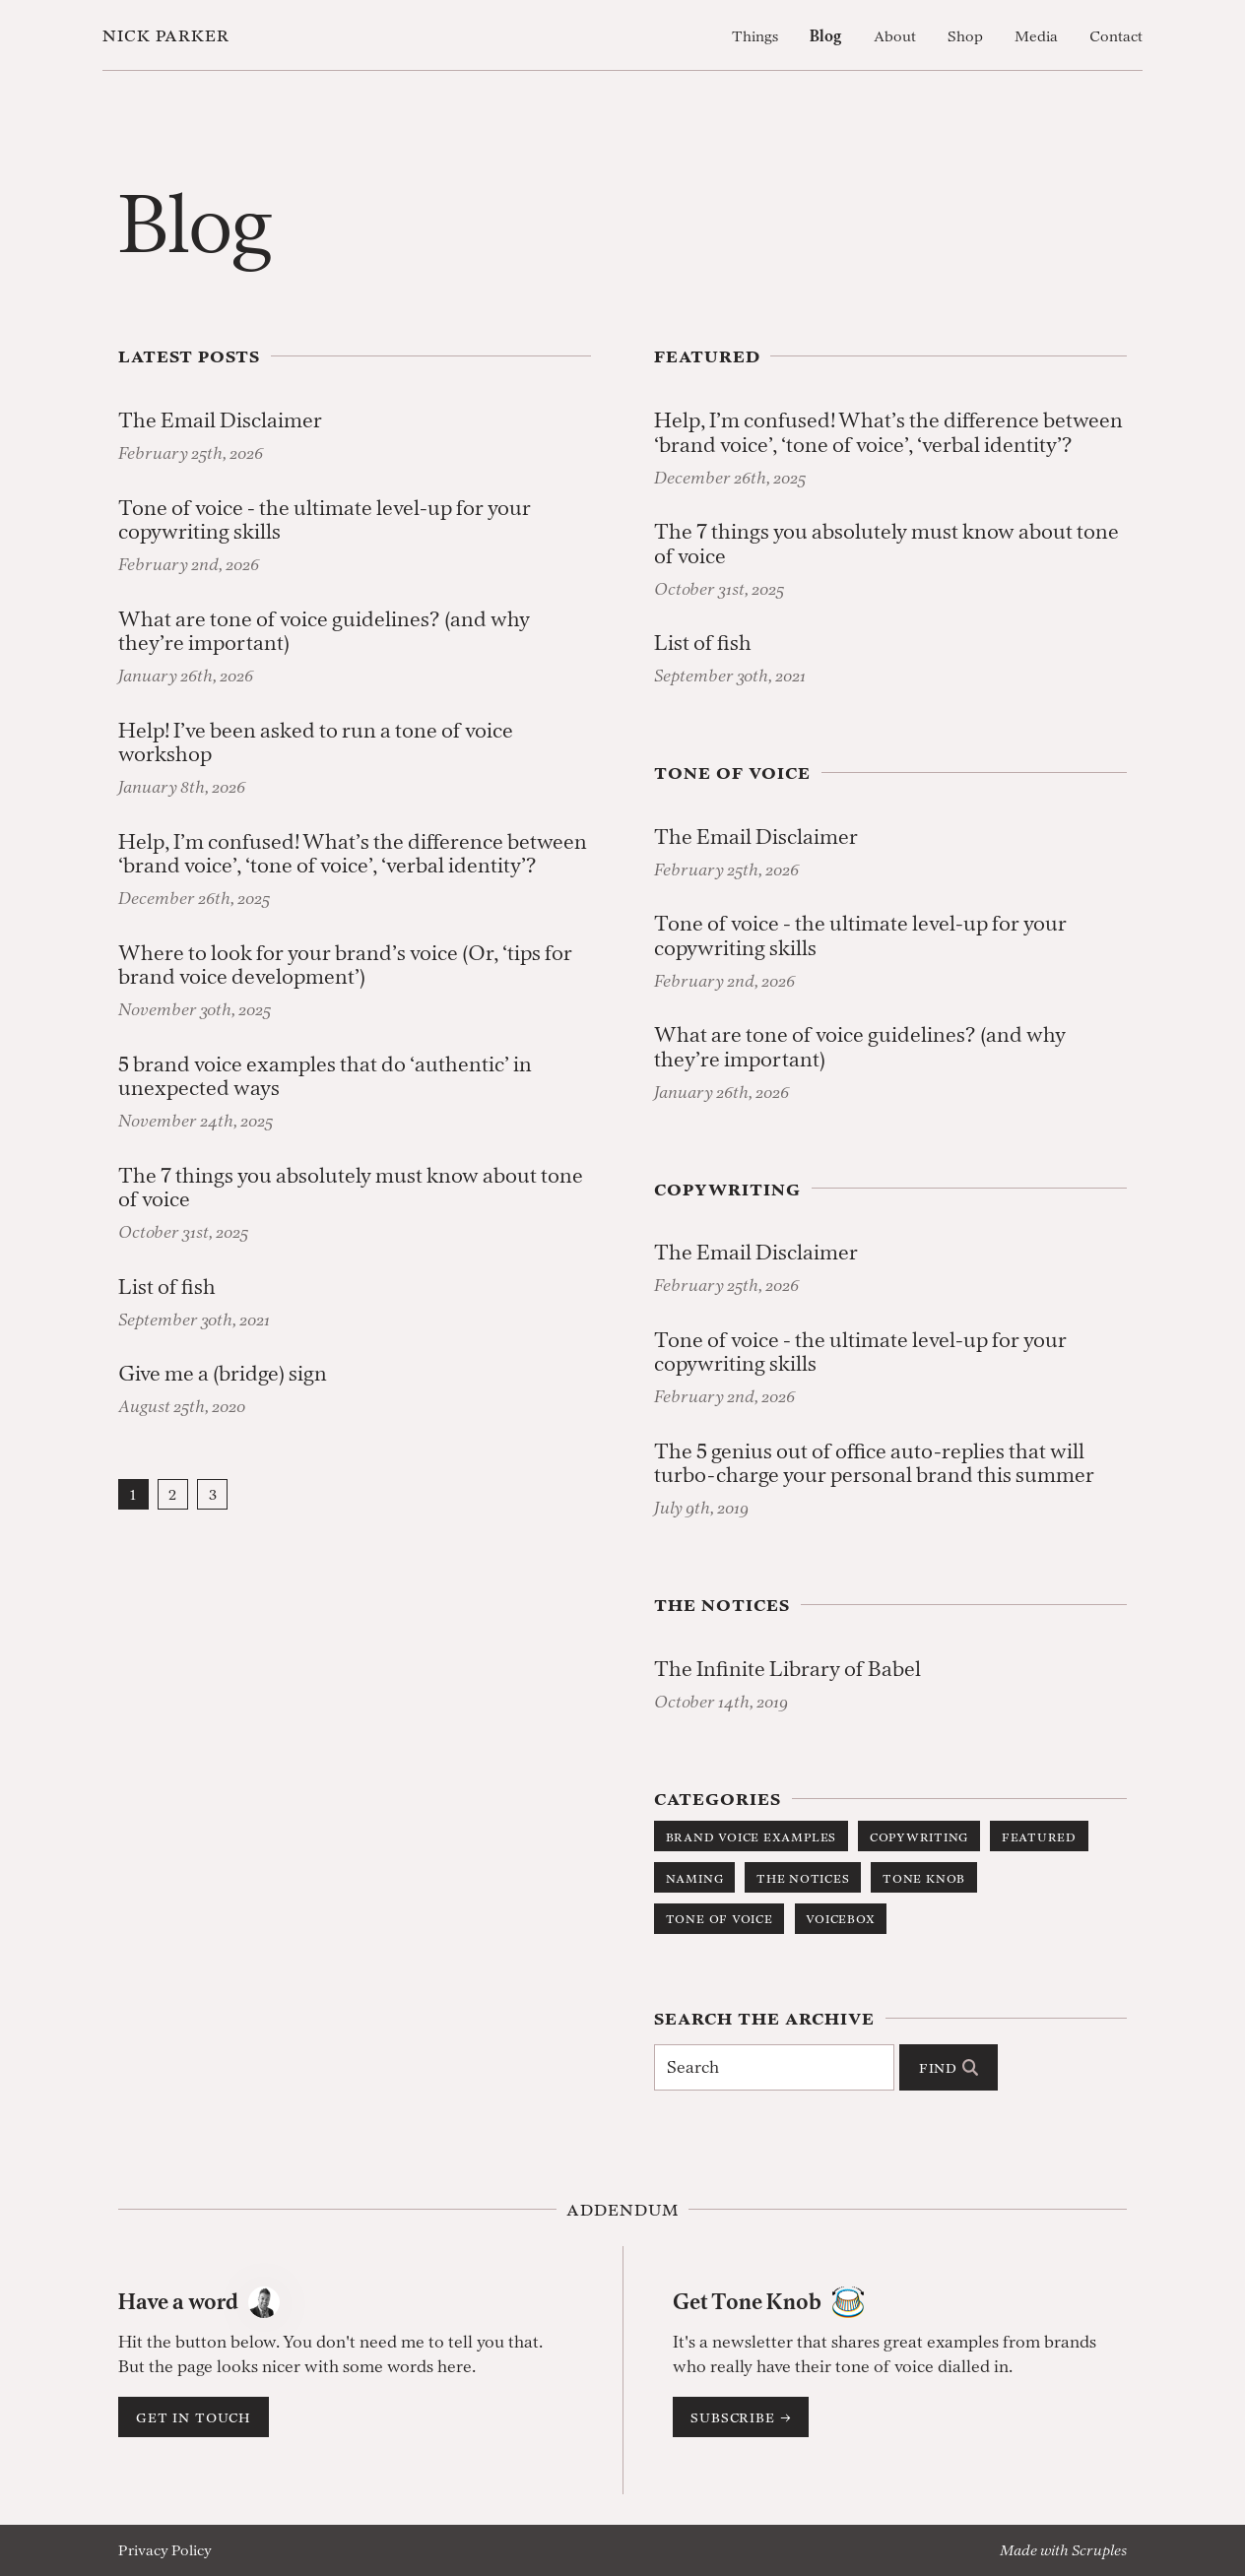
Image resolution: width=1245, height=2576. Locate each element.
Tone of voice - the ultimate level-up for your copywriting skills (324, 520)
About (895, 36)
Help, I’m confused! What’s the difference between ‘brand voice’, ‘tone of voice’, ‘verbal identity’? (352, 854)
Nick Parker (165, 35)
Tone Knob (924, 1877)
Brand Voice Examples (751, 1836)
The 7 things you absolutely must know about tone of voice (350, 1188)
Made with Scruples (1063, 2550)
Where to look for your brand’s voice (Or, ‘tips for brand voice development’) (345, 965)
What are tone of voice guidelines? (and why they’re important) (324, 632)
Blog (826, 36)
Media (1036, 36)
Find (948, 2067)
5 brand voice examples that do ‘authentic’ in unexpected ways (325, 1077)
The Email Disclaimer (220, 421)
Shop (965, 36)
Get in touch (193, 2416)
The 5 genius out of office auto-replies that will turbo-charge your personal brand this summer (874, 1464)
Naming (695, 1877)
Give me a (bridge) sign (222, 1374)
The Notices (802, 1877)
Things (755, 36)
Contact (1116, 36)
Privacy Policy (165, 2550)
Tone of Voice (719, 1917)
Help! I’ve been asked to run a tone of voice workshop (315, 743)
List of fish (167, 1287)
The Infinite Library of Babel (787, 1669)
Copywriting (919, 1836)
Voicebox (840, 1917)
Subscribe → (740, 2416)
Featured (1039, 1836)
